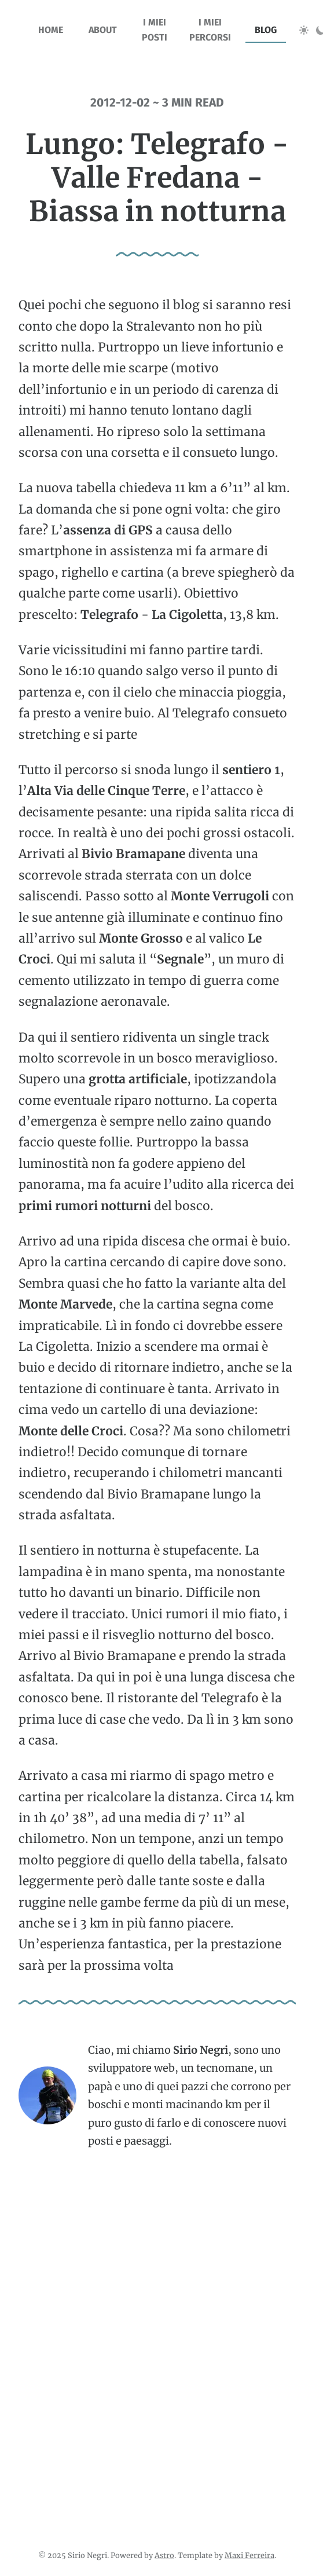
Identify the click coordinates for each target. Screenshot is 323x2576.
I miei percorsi (210, 30)
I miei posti (154, 30)
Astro (164, 2555)
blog (266, 29)
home (50, 29)
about (103, 29)
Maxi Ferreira (249, 2555)
